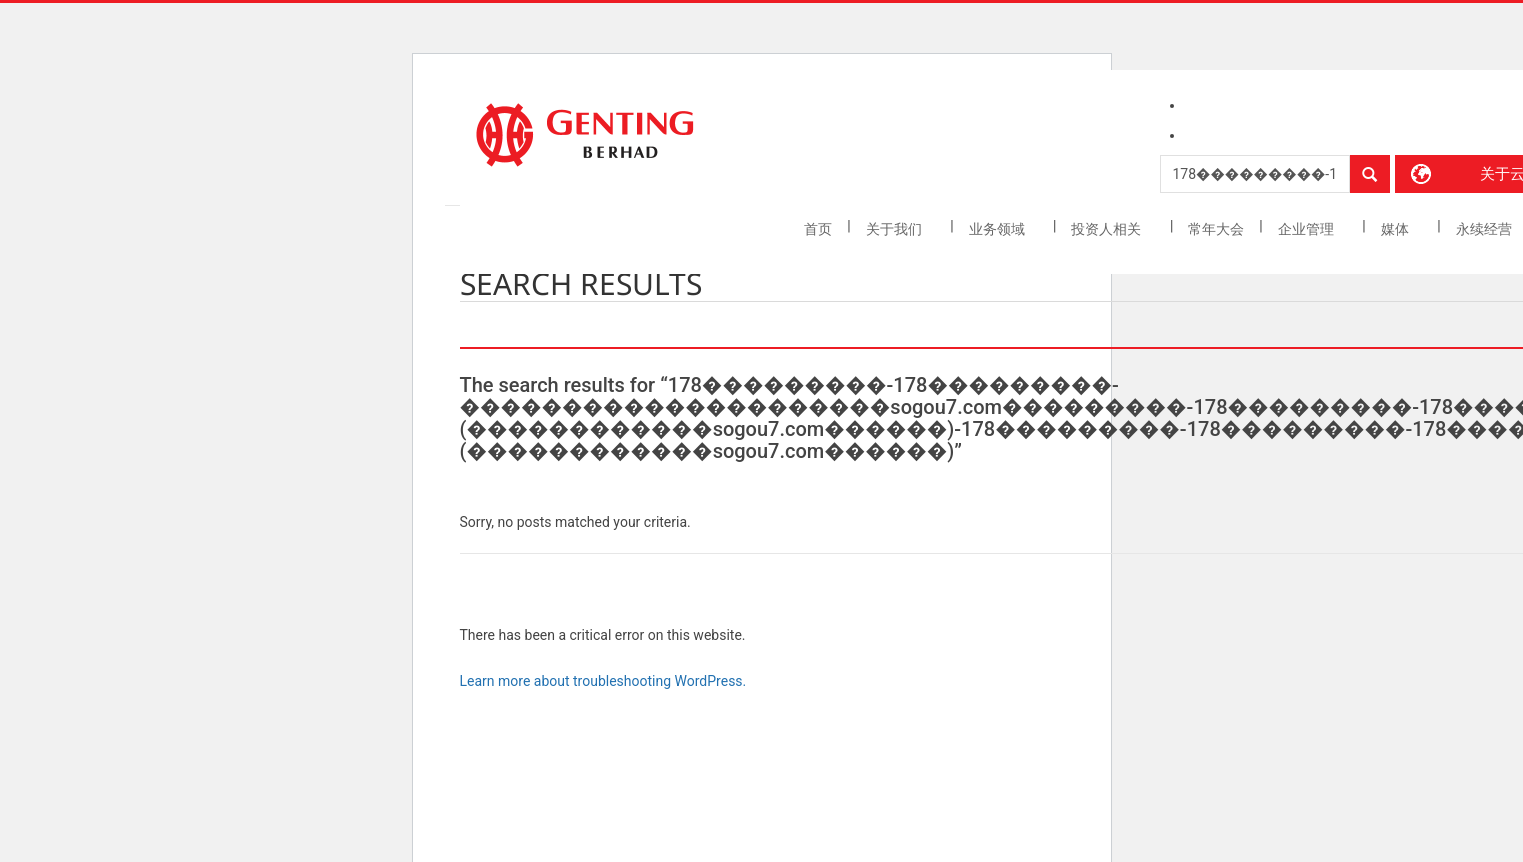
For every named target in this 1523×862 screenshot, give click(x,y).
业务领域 (998, 229)
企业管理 (1307, 229)
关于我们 (895, 229)
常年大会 (1216, 229)
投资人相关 (1107, 229)
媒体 (1396, 229)
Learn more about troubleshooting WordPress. (603, 681)
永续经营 (1485, 229)
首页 (818, 229)
